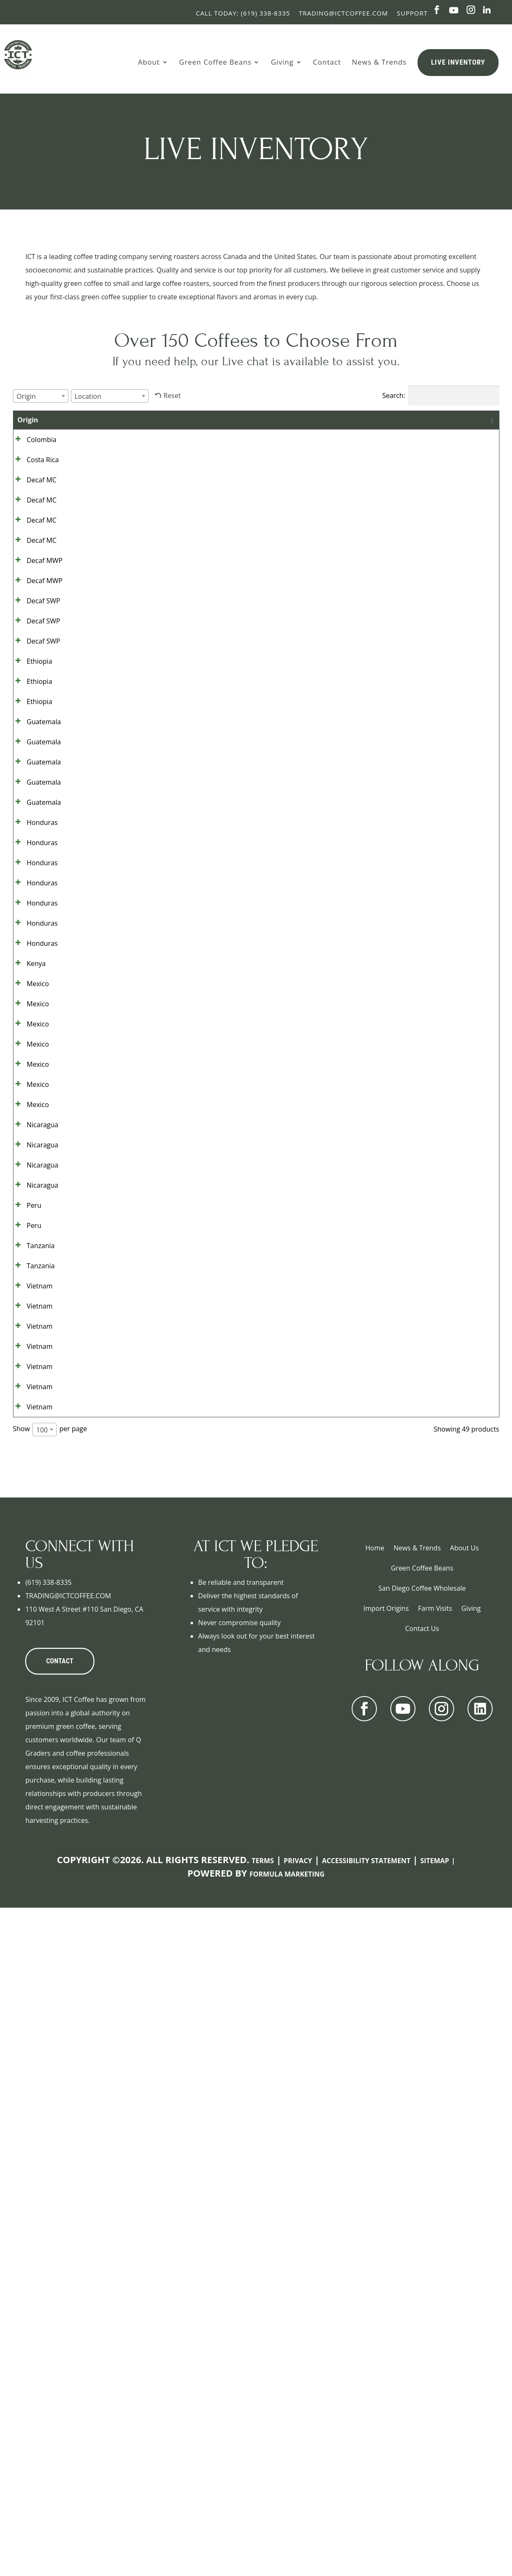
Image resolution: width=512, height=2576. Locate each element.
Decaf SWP (34, 718)
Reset (172, 395)
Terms (263, 2529)
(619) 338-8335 (48, 2250)
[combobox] (40, 396)
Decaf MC (32, 516)
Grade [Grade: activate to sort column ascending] (70, 419)
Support (412, 13)
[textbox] (28, 396)
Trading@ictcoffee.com (343, 13)
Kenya (27, 1322)
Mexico (29, 1356)
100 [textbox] (41, 2097)
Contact (327, 62)
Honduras (33, 1087)
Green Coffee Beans (215, 62)
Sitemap (434, 2529)
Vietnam (31, 1859)
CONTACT (59, 2329)
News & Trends (379, 62)
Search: (440, 395)
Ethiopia (30, 818)
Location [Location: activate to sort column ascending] (230, 419)
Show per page (50, 2097)
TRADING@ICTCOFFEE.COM (68, 2263)
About (149, 62)
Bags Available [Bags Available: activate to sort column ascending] (325, 424)
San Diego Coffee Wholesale (422, 2256)
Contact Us (422, 2296)
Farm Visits (435, 2276)
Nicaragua (33, 1591)
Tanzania (32, 1792)
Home (374, 2215)
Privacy (298, 2529)
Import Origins (386, 2276)
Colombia (32, 449)
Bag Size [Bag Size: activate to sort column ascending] (279, 424)
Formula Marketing (287, 2542)
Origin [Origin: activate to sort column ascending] (28, 419)
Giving (282, 62)
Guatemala (35, 919)
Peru (25, 1725)
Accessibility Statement (366, 2529)
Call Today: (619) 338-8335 (243, 13)
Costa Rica (34, 482)
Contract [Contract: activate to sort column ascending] (381, 419)
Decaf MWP (27, 657)
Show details (455, 449)
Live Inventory (458, 62)
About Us (464, 2215)
